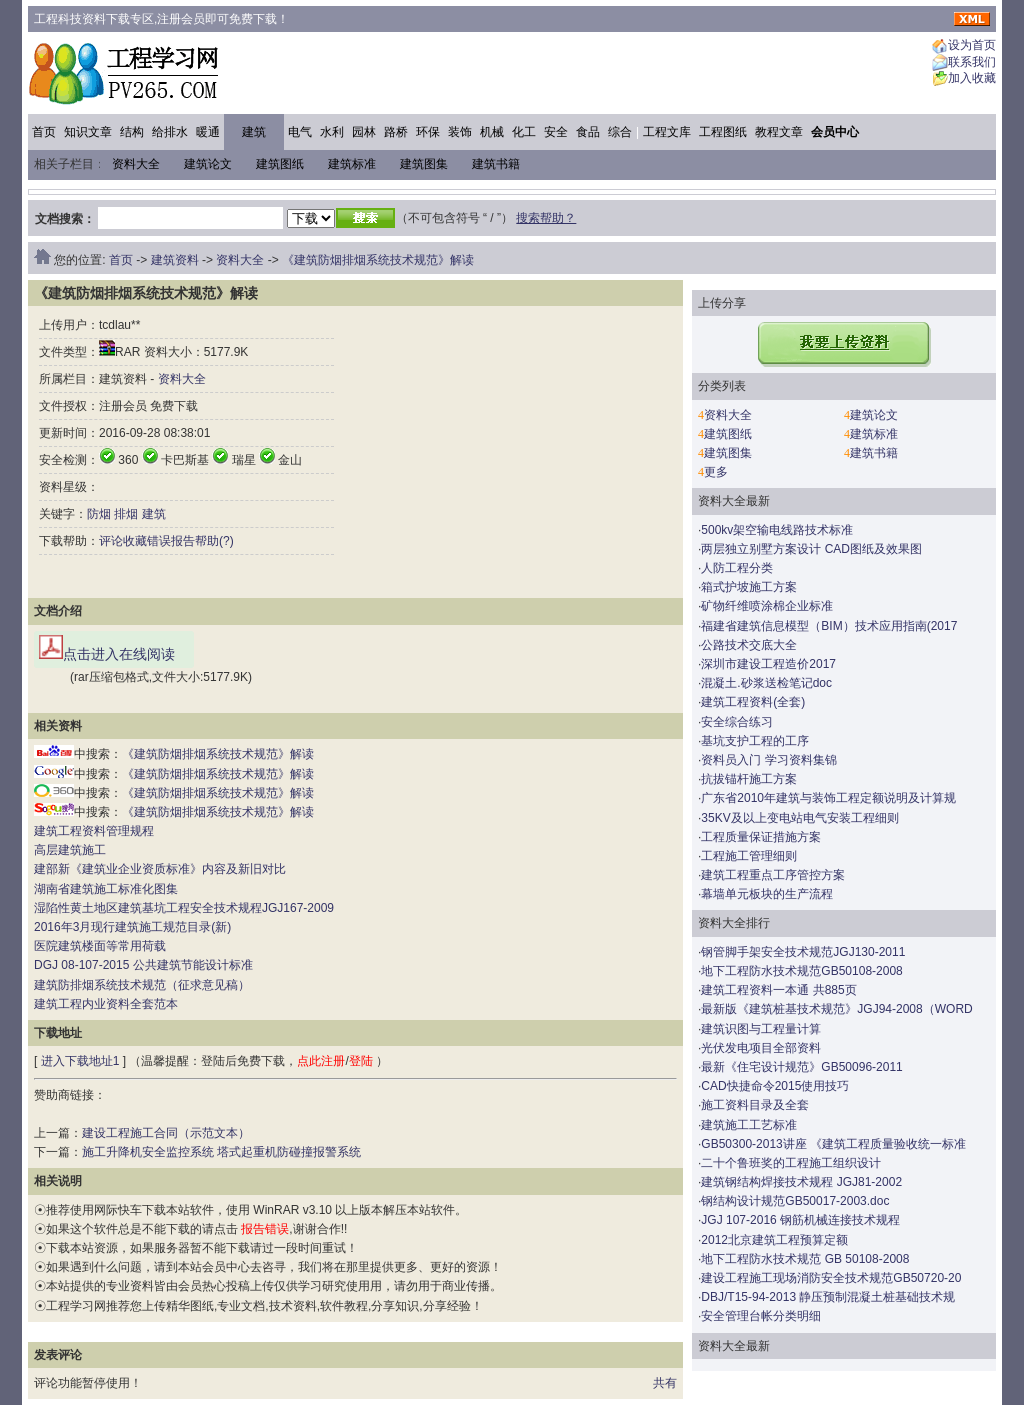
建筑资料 (175, 260)
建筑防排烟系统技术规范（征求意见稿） (142, 985)
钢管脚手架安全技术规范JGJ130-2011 (803, 952)
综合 (620, 132)
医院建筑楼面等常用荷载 (100, 946)
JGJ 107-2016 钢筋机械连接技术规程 (800, 1220)
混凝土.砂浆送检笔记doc (766, 683)
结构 (132, 132)
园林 (364, 132)
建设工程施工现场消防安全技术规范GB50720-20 (831, 1278)
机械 (492, 132)
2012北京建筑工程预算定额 (774, 1240)
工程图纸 (723, 132)
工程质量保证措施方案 (761, 837)
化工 (524, 132)
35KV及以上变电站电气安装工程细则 (799, 818)
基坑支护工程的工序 (755, 741)
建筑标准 (352, 164)
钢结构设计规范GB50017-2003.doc (795, 1201)
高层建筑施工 (70, 850)
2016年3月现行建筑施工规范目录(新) (132, 927)
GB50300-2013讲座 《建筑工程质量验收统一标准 (833, 1144)
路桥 (396, 132)
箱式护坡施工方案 (749, 587)
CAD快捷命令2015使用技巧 (775, 1086)
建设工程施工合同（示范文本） (166, 1133)
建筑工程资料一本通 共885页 (778, 990)
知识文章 (88, 132)
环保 (428, 132)
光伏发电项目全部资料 (761, 1048)
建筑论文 (208, 164)
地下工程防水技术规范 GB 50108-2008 (805, 1259)
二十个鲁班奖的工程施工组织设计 (791, 1163)
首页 (44, 132)
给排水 (170, 132)
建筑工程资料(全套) (753, 702)
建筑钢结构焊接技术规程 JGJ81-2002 (801, 1182)
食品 (588, 132)
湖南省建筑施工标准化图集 (106, 889)
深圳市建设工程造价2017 (768, 664)
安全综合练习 (737, 722)
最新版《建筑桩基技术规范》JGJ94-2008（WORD (836, 1009)
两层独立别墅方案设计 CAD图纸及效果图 (811, 549)
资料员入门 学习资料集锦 (768, 760)
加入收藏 (972, 79)
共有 (665, 1383)
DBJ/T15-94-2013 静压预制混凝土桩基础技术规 (828, 1297)
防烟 (99, 514)
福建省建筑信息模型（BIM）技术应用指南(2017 (829, 626)
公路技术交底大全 (749, 645)
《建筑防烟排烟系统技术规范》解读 (378, 260)
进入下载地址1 (80, 1061)
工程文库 (667, 132)
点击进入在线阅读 (107, 648)
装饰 (460, 132)
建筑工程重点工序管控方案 (773, 875)
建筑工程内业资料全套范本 (106, 1004)
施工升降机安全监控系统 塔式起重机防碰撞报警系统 (221, 1152)
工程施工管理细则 (749, 856)
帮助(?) (214, 541)
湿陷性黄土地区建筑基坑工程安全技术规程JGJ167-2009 (184, 908)
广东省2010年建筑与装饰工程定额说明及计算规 (828, 798)
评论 (111, 541)
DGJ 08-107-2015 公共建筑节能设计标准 (143, 965)
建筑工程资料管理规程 (94, 831)
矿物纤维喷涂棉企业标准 (767, 606)
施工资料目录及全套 (755, 1105)
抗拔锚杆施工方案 (749, 779)
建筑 (254, 132)
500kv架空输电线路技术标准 (777, 530)
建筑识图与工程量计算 (761, 1029)
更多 (716, 472)
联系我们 (972, 62)
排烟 (126, 514)
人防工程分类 (737, 568)
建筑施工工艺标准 (749, 1125)
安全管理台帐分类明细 (761, 1316)
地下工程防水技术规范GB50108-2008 (801, 971)
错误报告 (171, 541)
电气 (300, 132)
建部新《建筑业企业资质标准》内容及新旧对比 (160, 869)
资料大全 (136, 164)
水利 (332, 132)
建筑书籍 (496, 164)
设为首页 (972, 46)
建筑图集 (424, 164)
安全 (556, 132)
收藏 (135, 541)
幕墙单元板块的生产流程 (767, 894)
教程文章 (779, 132)
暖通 (208, 132)
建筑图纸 (280, 164)
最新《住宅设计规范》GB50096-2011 (801, 1067)
